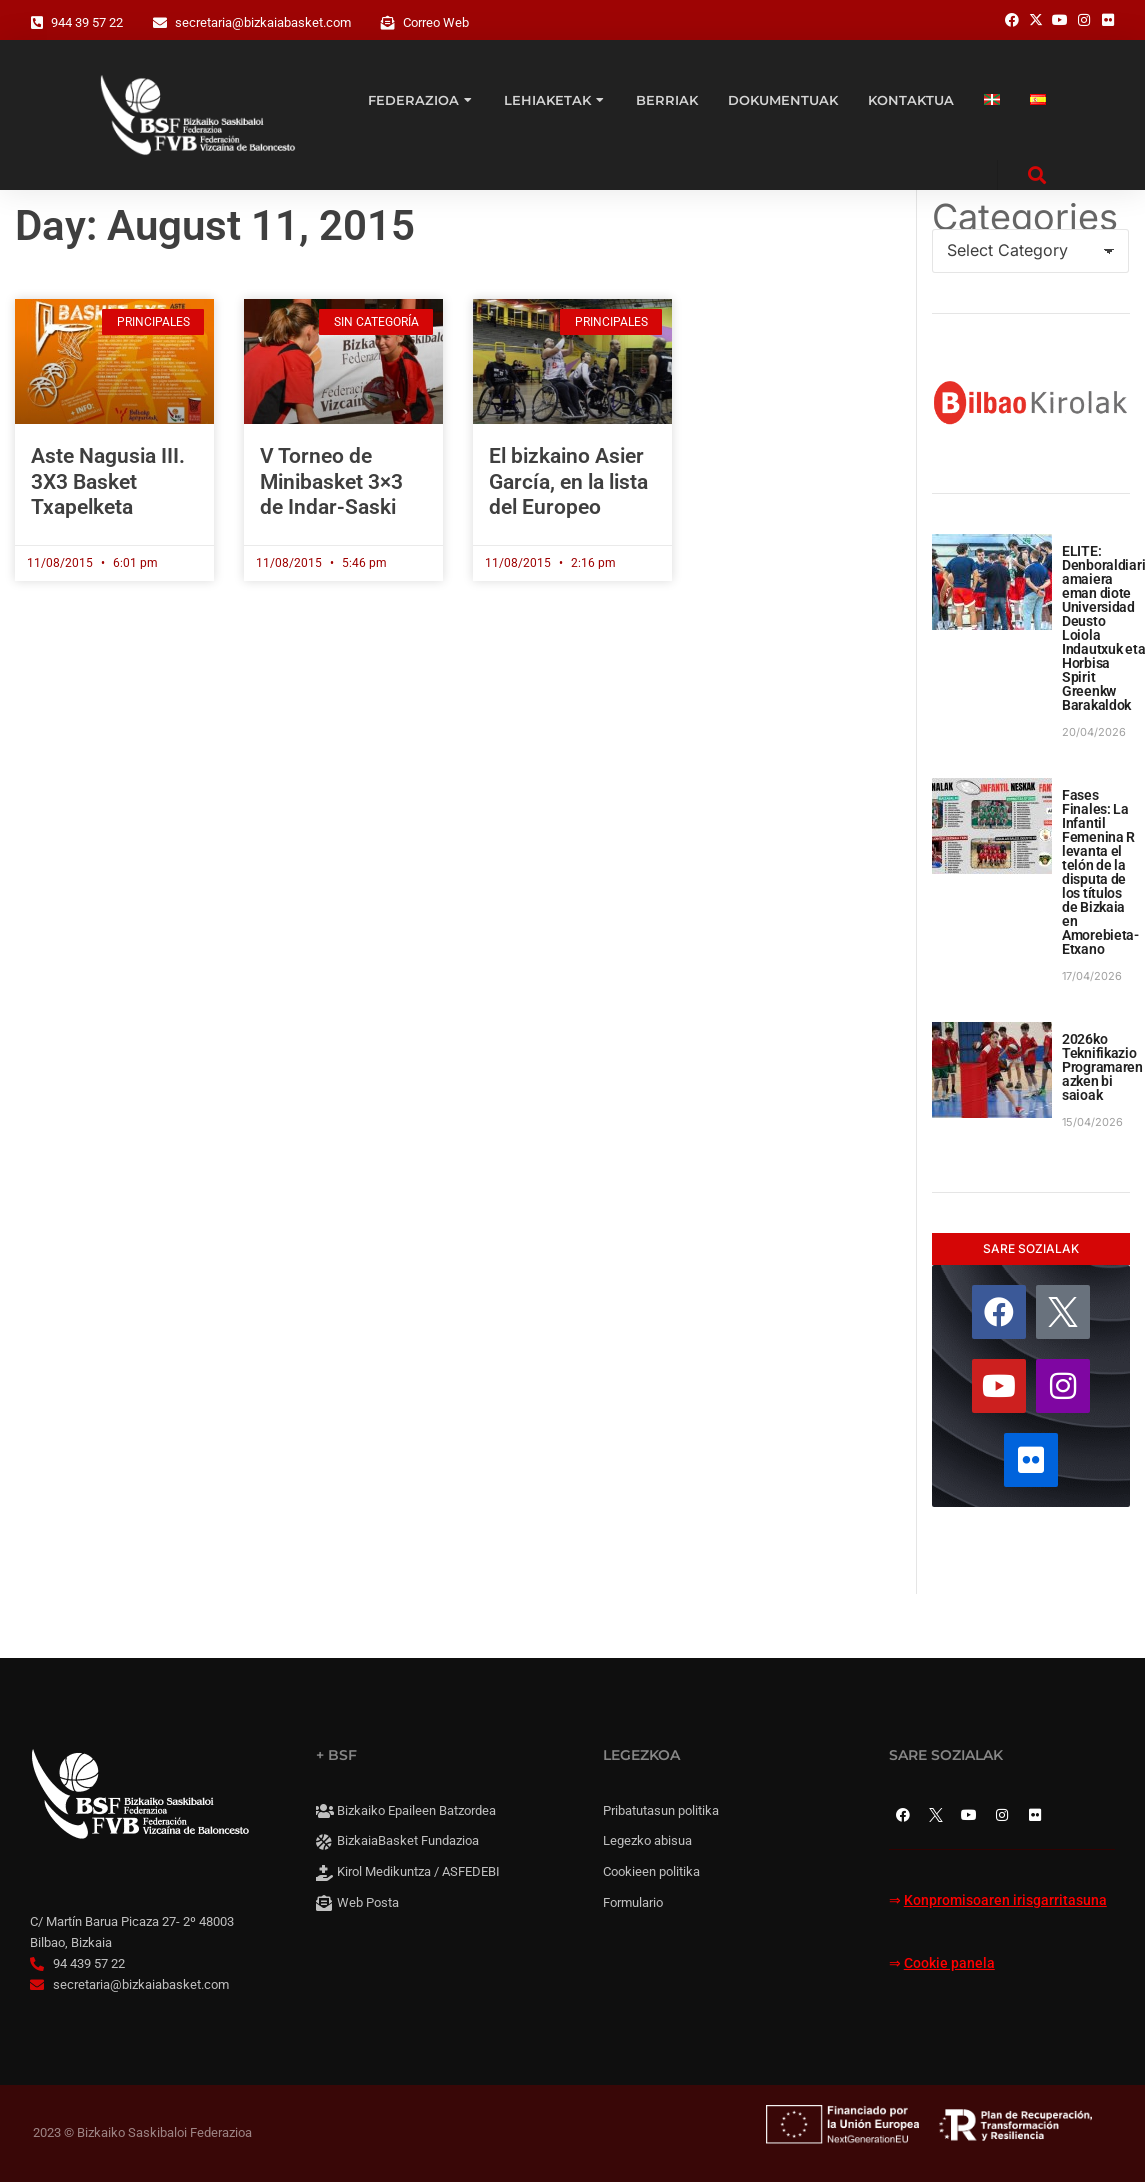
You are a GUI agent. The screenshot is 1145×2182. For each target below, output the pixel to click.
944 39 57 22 (87, 22)
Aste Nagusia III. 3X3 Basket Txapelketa (108, 481)
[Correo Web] (388, 23)
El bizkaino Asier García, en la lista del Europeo (568, 481)
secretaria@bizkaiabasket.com (263, 22)
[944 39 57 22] (37, 23)
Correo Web (436, 22)
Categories (1025, 217)
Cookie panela (949, 1963)
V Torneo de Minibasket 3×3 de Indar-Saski (331, 481)
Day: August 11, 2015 (215, 225)
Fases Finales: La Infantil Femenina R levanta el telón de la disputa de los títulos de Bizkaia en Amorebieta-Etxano (1100, 872)
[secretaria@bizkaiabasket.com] (160, 23)
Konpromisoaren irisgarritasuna (1005, 1900)
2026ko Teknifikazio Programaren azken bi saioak (1102, 1067)
